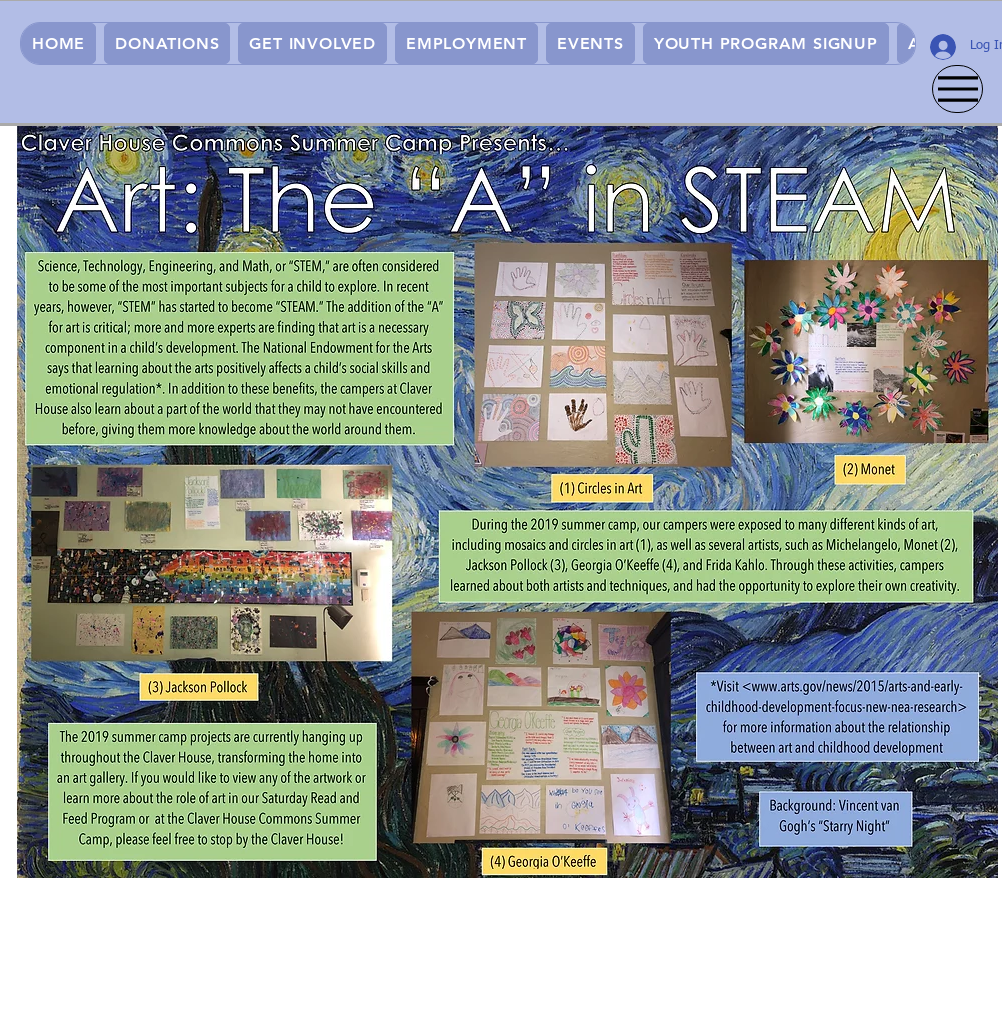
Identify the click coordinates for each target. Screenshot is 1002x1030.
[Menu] (957, 89)
